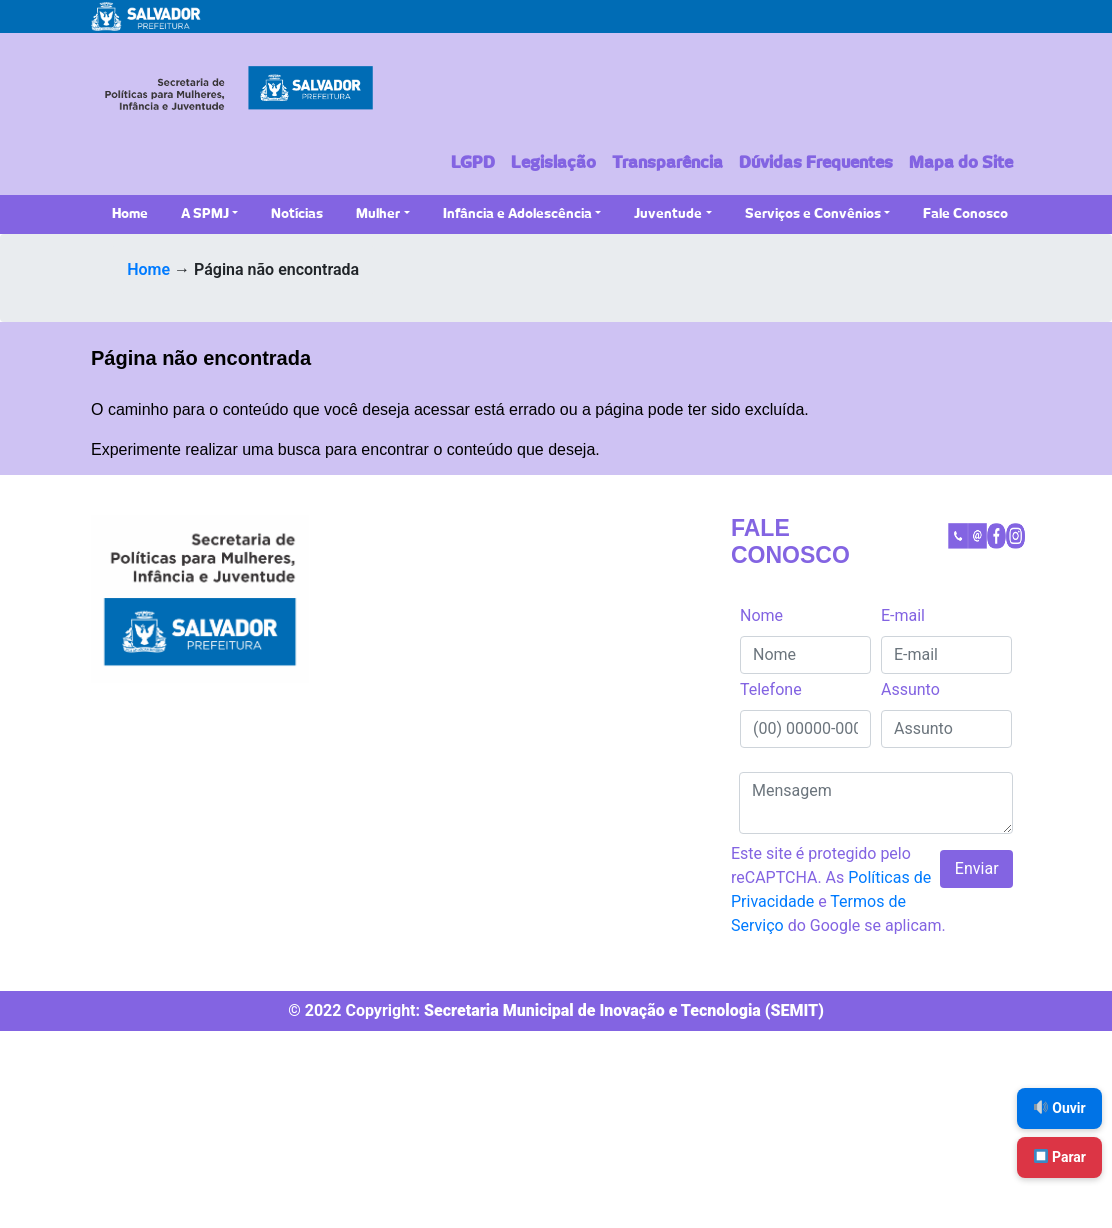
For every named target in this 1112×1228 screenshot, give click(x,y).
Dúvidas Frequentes (816, 163)
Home (130, 214)
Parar (1060, 1157)
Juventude (668, 214)
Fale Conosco (965, 214)
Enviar (977, 868)
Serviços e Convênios (813, 214)
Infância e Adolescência (517, 214)
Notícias (297, 214)
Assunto (910, 689)
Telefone (771, 689)
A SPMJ (205, 214)
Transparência (667, 163)
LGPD (473, 163)
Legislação (553, 163)
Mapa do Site (961, 163)
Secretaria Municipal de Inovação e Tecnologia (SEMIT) (624, 1010)
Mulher (378, 214)
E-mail (903, 615)
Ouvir (1060, 1108)
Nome (761, 615)
